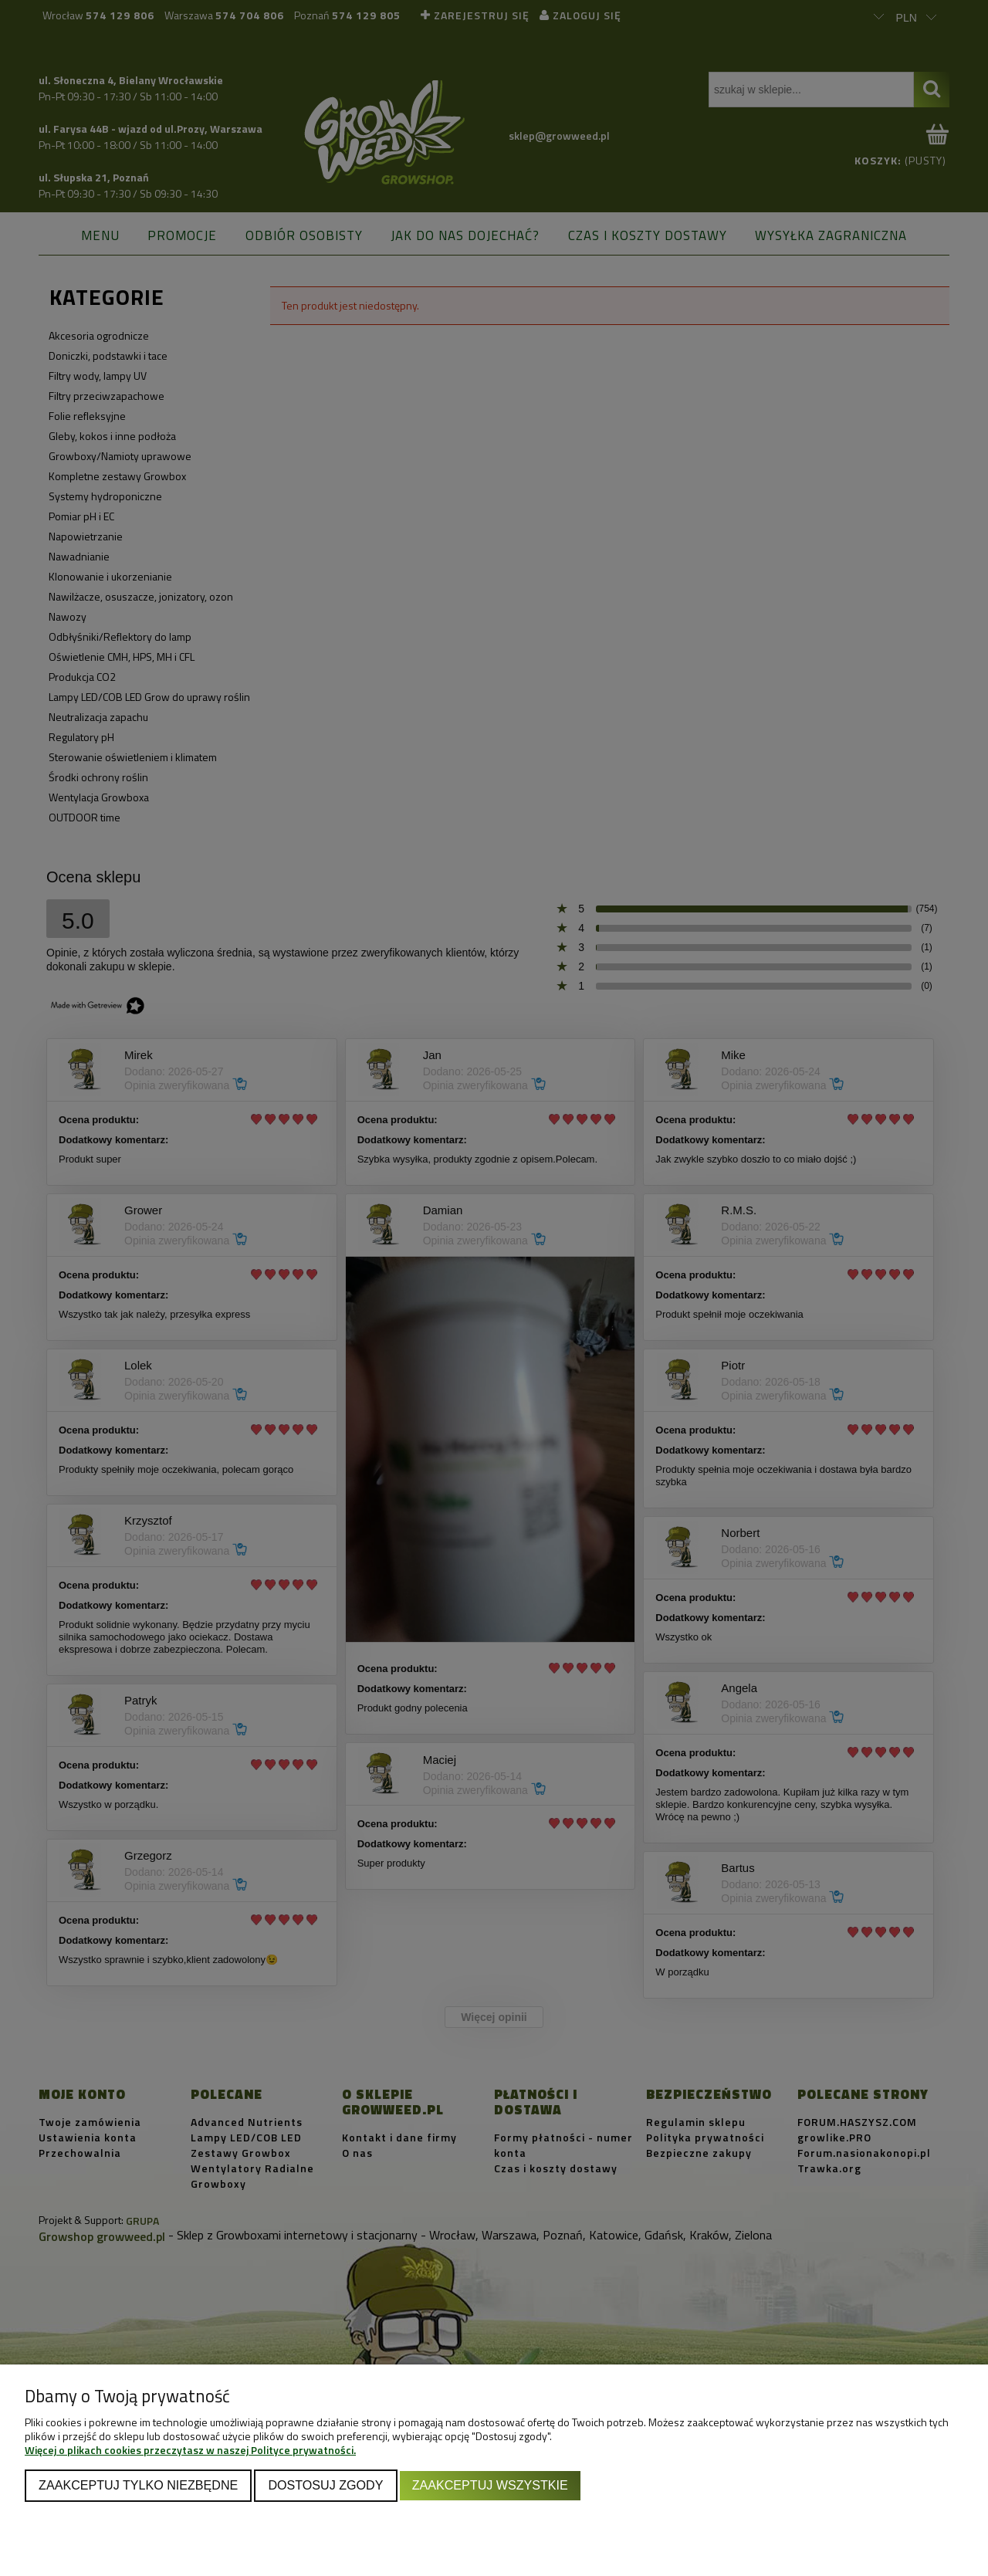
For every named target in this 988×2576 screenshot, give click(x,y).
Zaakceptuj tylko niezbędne (138, 2485)
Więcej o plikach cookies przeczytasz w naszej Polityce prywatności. (190, 2450)
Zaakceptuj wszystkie (490, 2485)
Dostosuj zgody (325, 2485)
